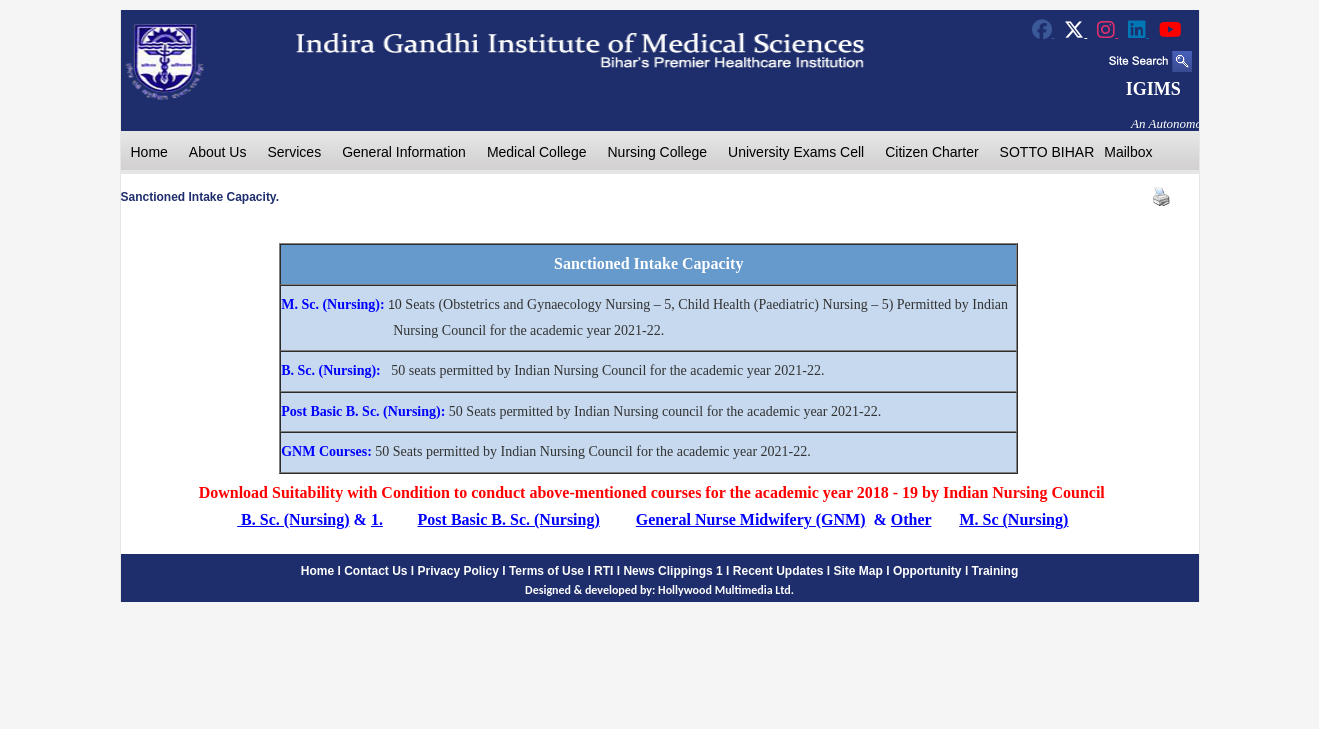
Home (149, 152)
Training (995, 571)
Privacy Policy (458, 571)
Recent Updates (778, 571)
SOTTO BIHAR (1047, 152)
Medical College (537, 152)
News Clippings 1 (672, 571)
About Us (218, 152)
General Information (404, 152)
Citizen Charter (931, 152)
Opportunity (927, 571)
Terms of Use (546, 571)
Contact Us (375, 571)
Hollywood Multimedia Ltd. (726, 590)
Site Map (858, 571)
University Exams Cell (796, 152)
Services (294, 152)
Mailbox (1128, 152)
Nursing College (657, 152)
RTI (603, 571)
